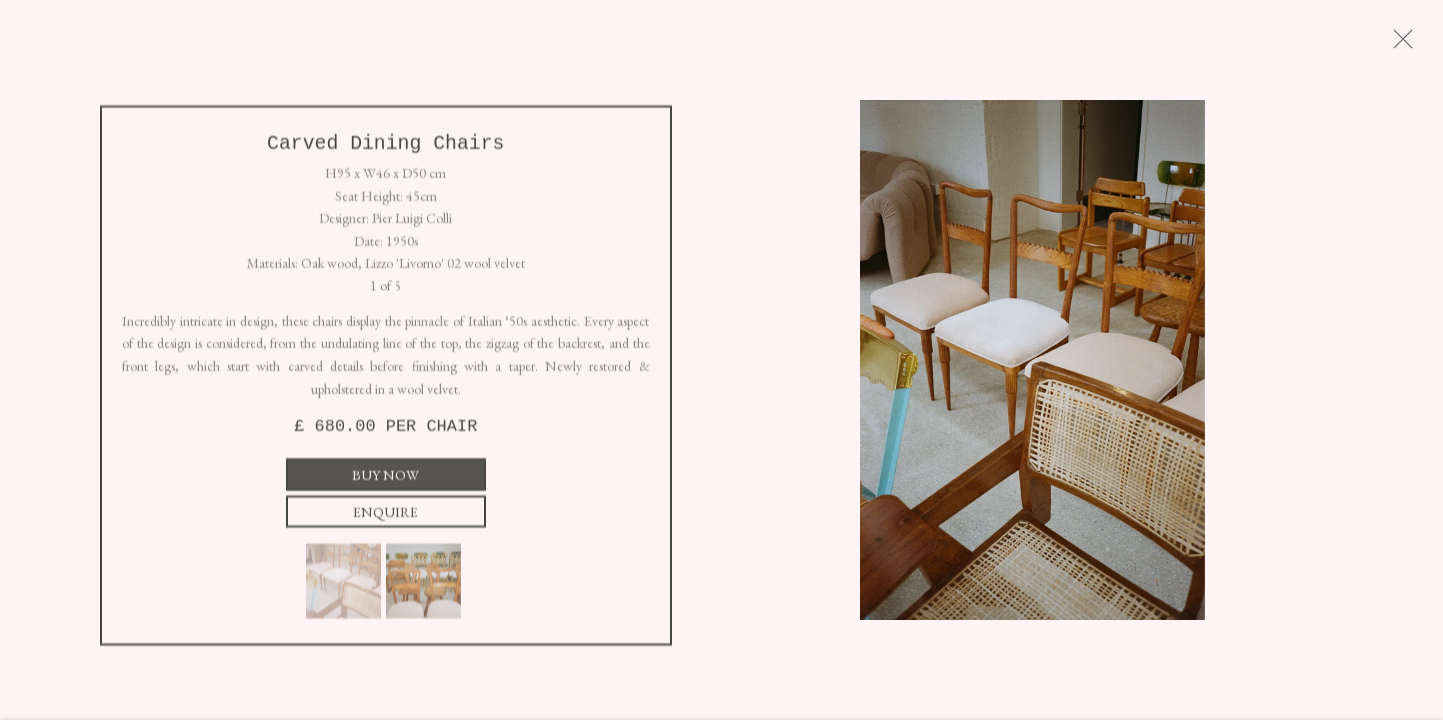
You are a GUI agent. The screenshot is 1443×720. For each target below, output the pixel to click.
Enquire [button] (385, 519)
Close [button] (1418, 45)
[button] (343, 588)
